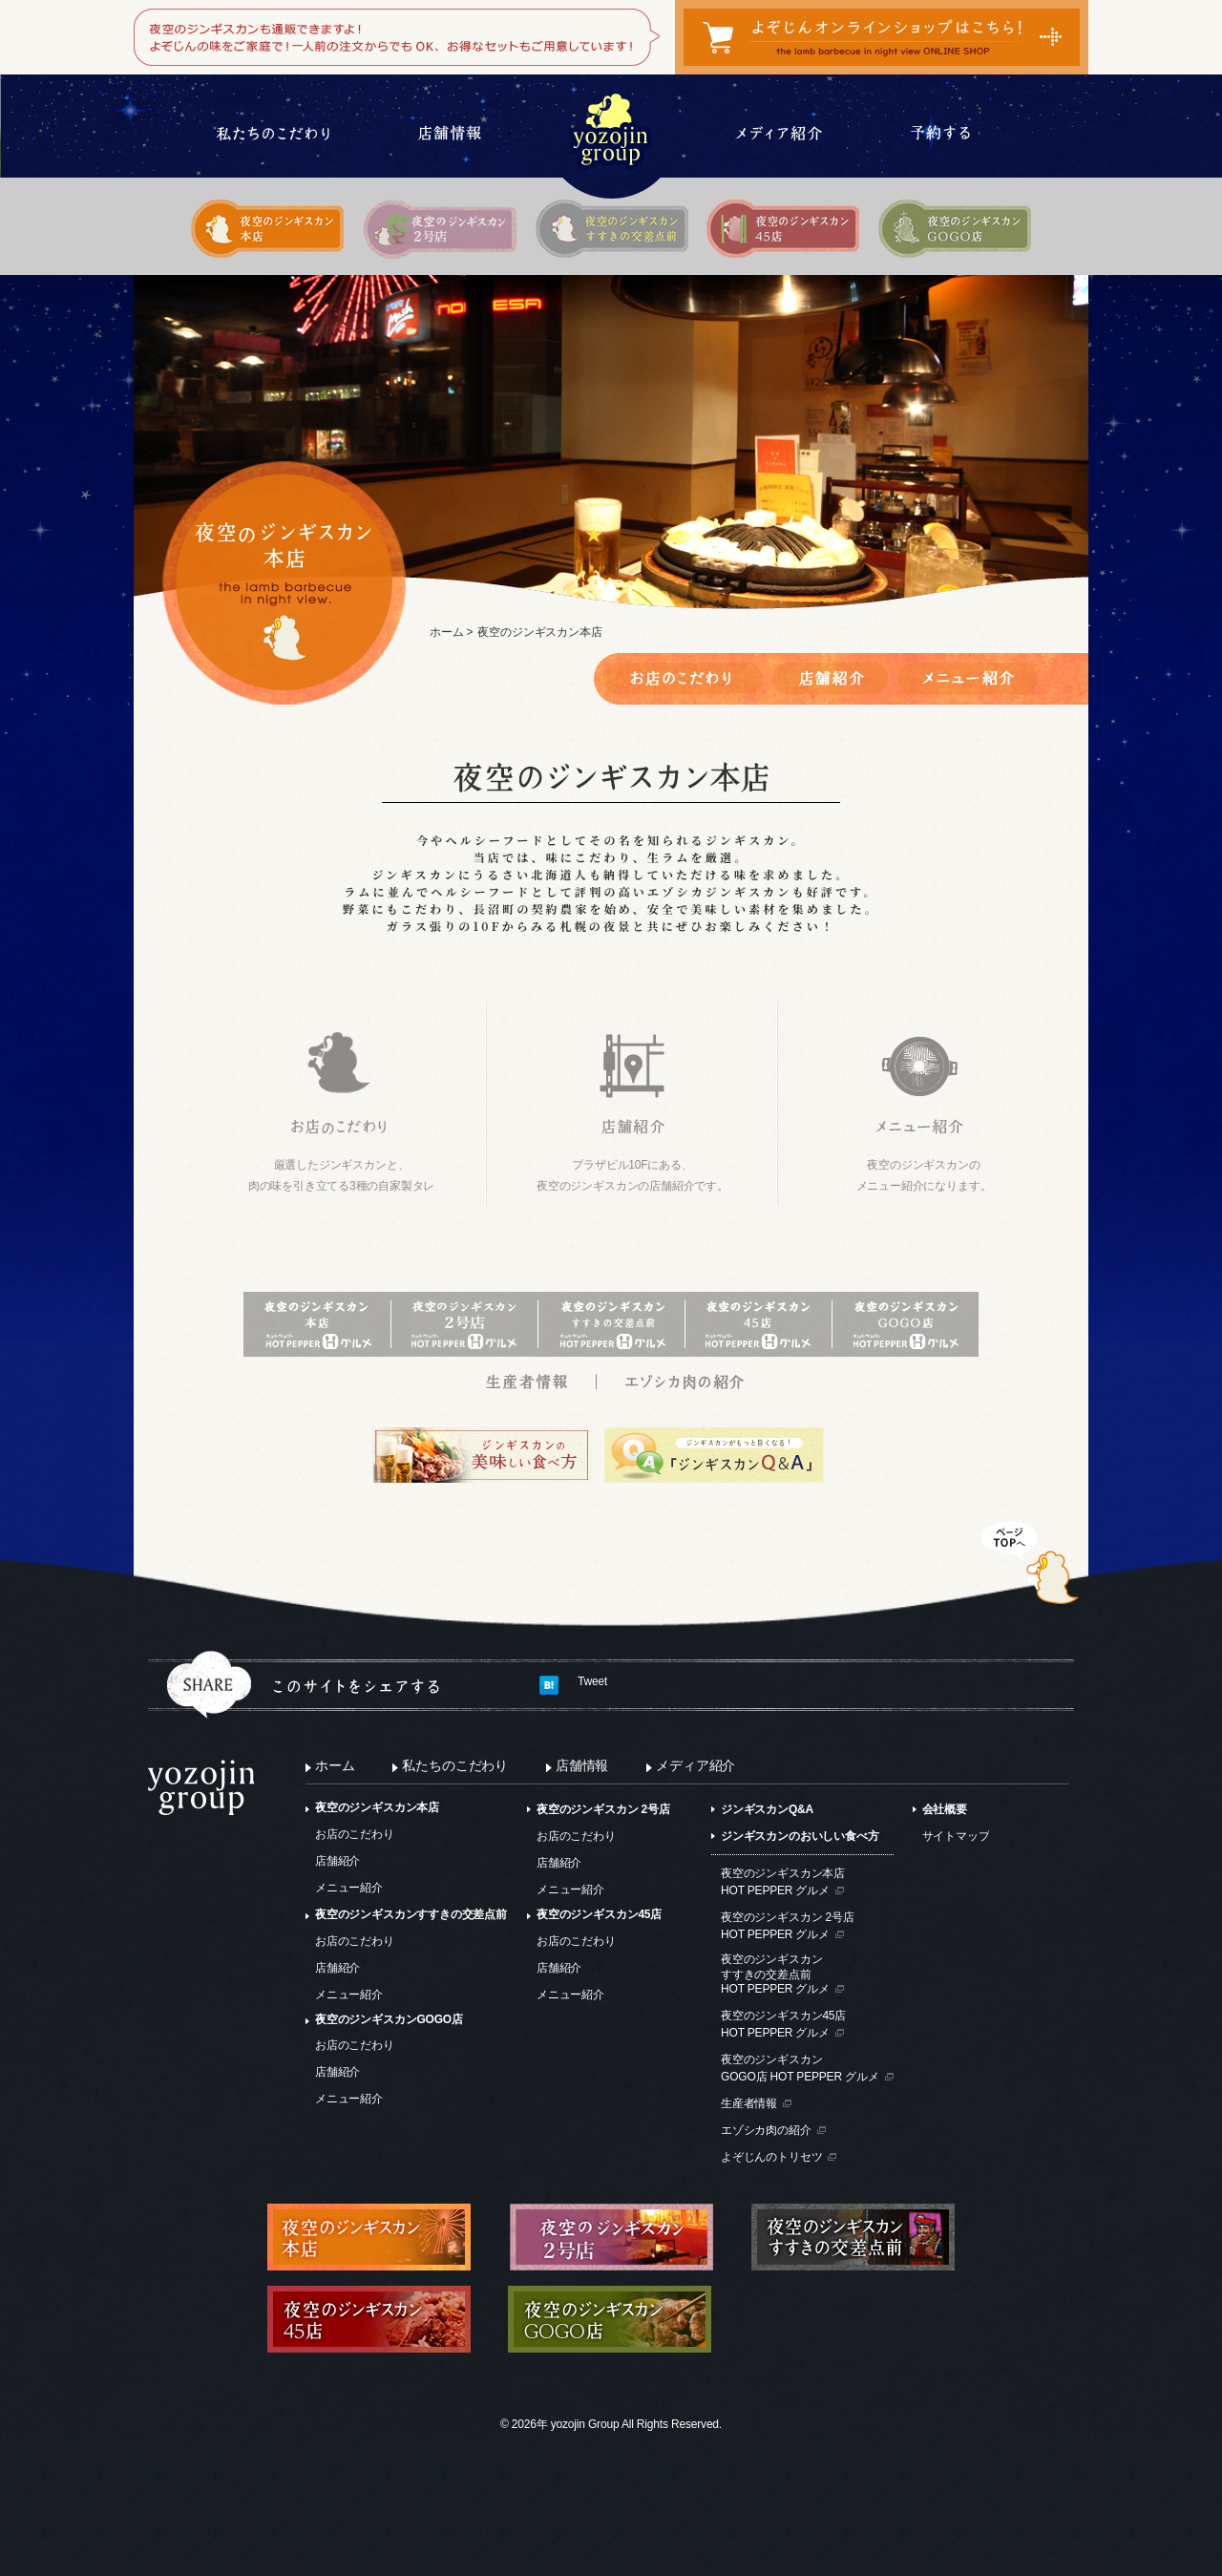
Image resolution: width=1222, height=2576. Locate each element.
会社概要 (944, 1809)
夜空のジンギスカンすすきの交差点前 (411, 1914)
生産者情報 (749, 2103)
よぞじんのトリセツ (771, 2157)
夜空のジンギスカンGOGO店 (389, 2019)
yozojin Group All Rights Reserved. (636, 2424)
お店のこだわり (354, 1834)
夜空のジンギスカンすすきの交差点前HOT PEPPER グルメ (775, 1974)
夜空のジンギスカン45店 (599, 1914)
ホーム (446, 632)
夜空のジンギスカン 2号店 (603, 1809)
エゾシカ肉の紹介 (766, 2130)
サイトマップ (956, 1836)
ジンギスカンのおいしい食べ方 (799, 1836)
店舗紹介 (337, 1861)
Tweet (592, 1681)
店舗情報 (582, 1765)
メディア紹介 (695, 1765)
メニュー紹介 (349, 1887)
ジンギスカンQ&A (767, 1809)
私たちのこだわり (455, 1765)
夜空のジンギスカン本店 (377, 1807)
